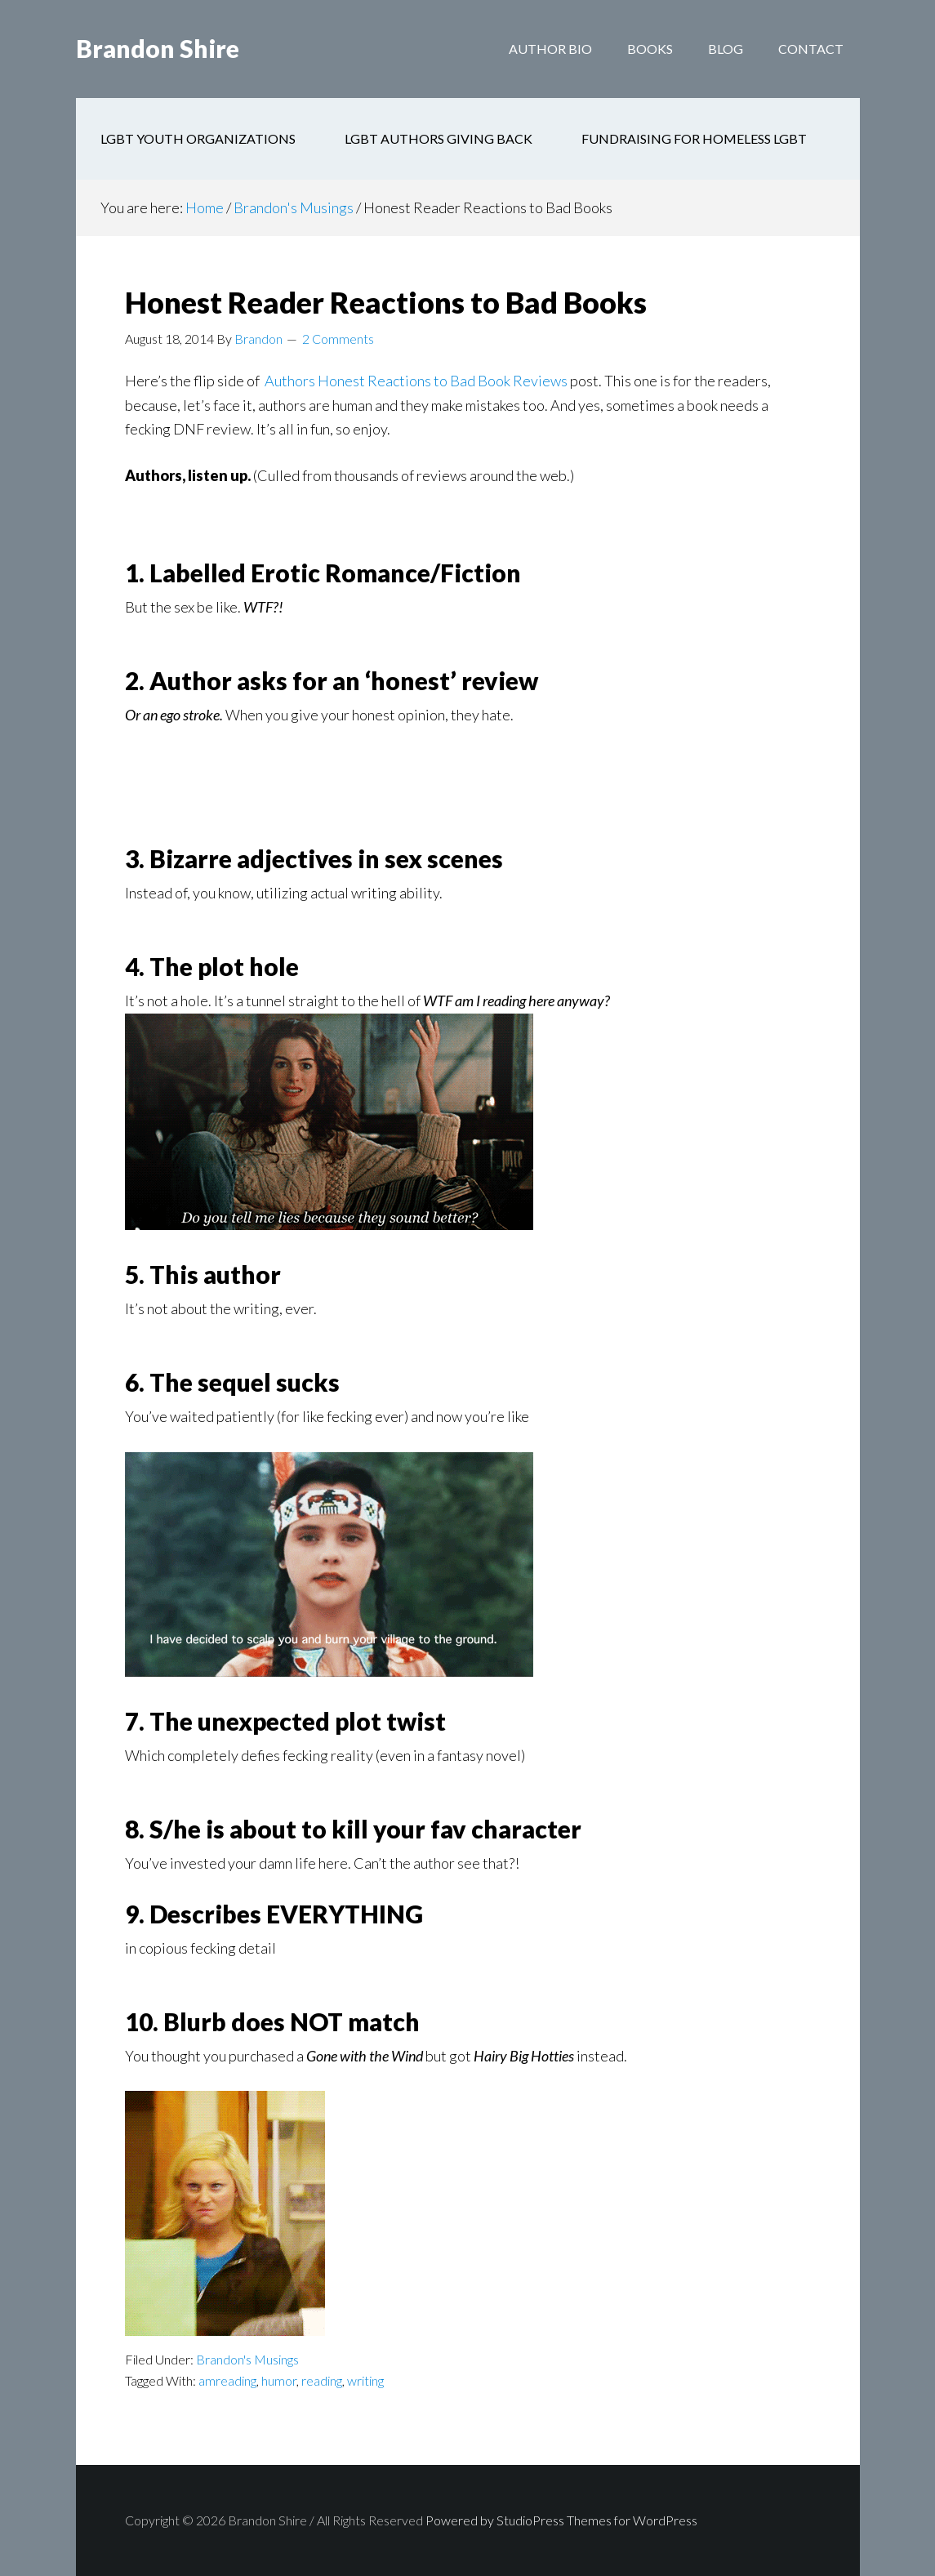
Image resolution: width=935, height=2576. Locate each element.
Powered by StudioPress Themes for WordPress (561, 2520)
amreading (227, 2380)
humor (278, 2380)
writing (365, 2380)
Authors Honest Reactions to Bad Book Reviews (416, 381)
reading (321, 2380)
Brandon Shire (157, 49)
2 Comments (338, 338)
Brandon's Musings (247, 2359)
